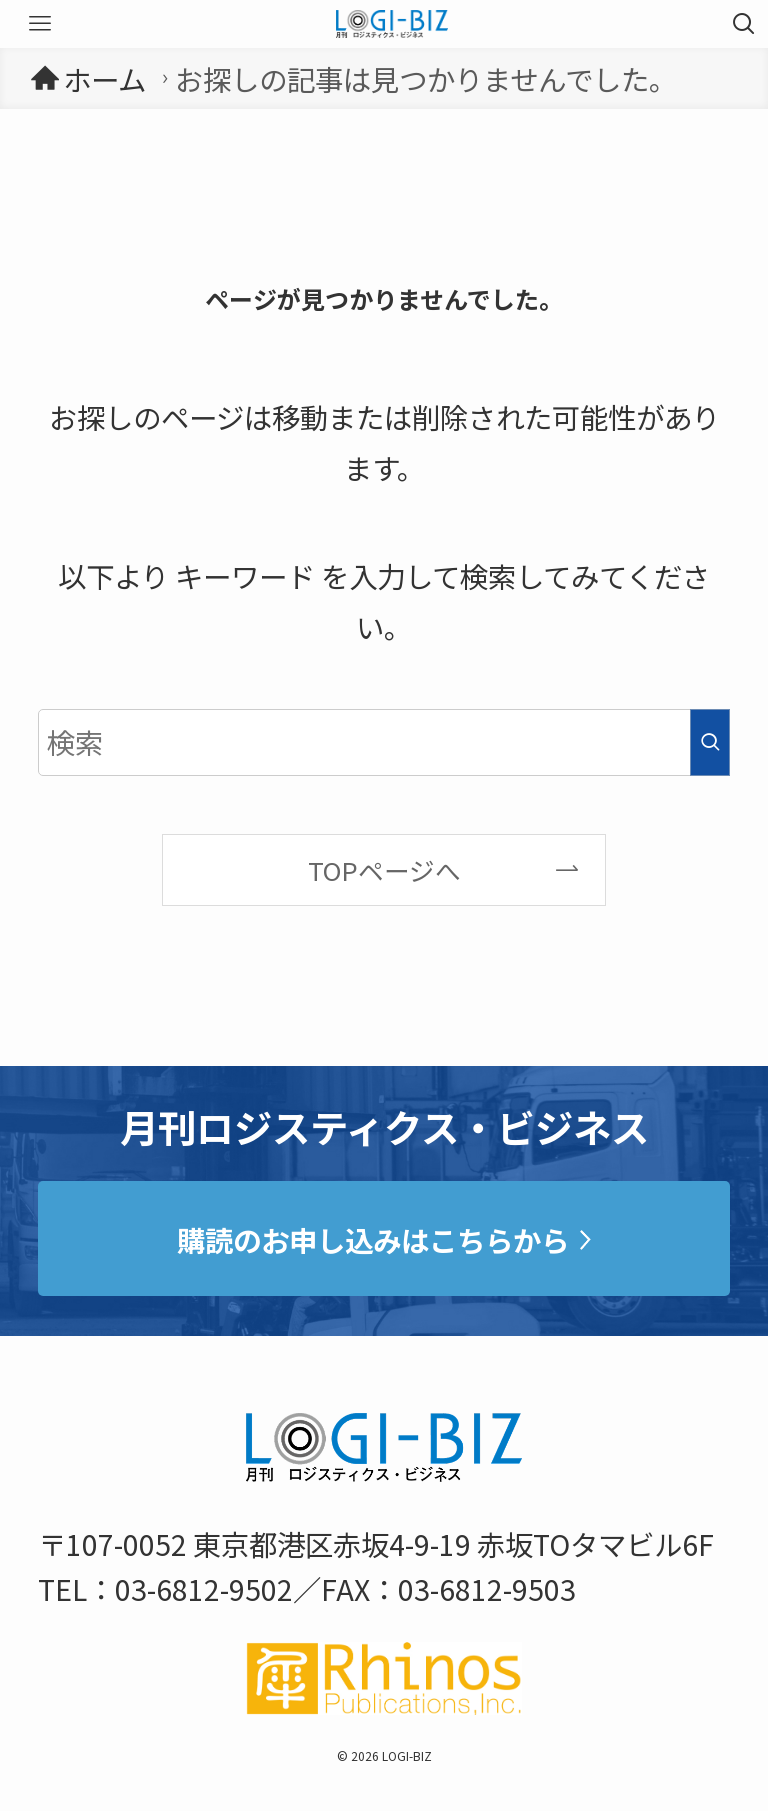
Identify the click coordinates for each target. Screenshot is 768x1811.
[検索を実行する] (710, 742)
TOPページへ (384, 869)
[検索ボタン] (744, 24)
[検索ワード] (383, 742)
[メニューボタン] (40, 24)
